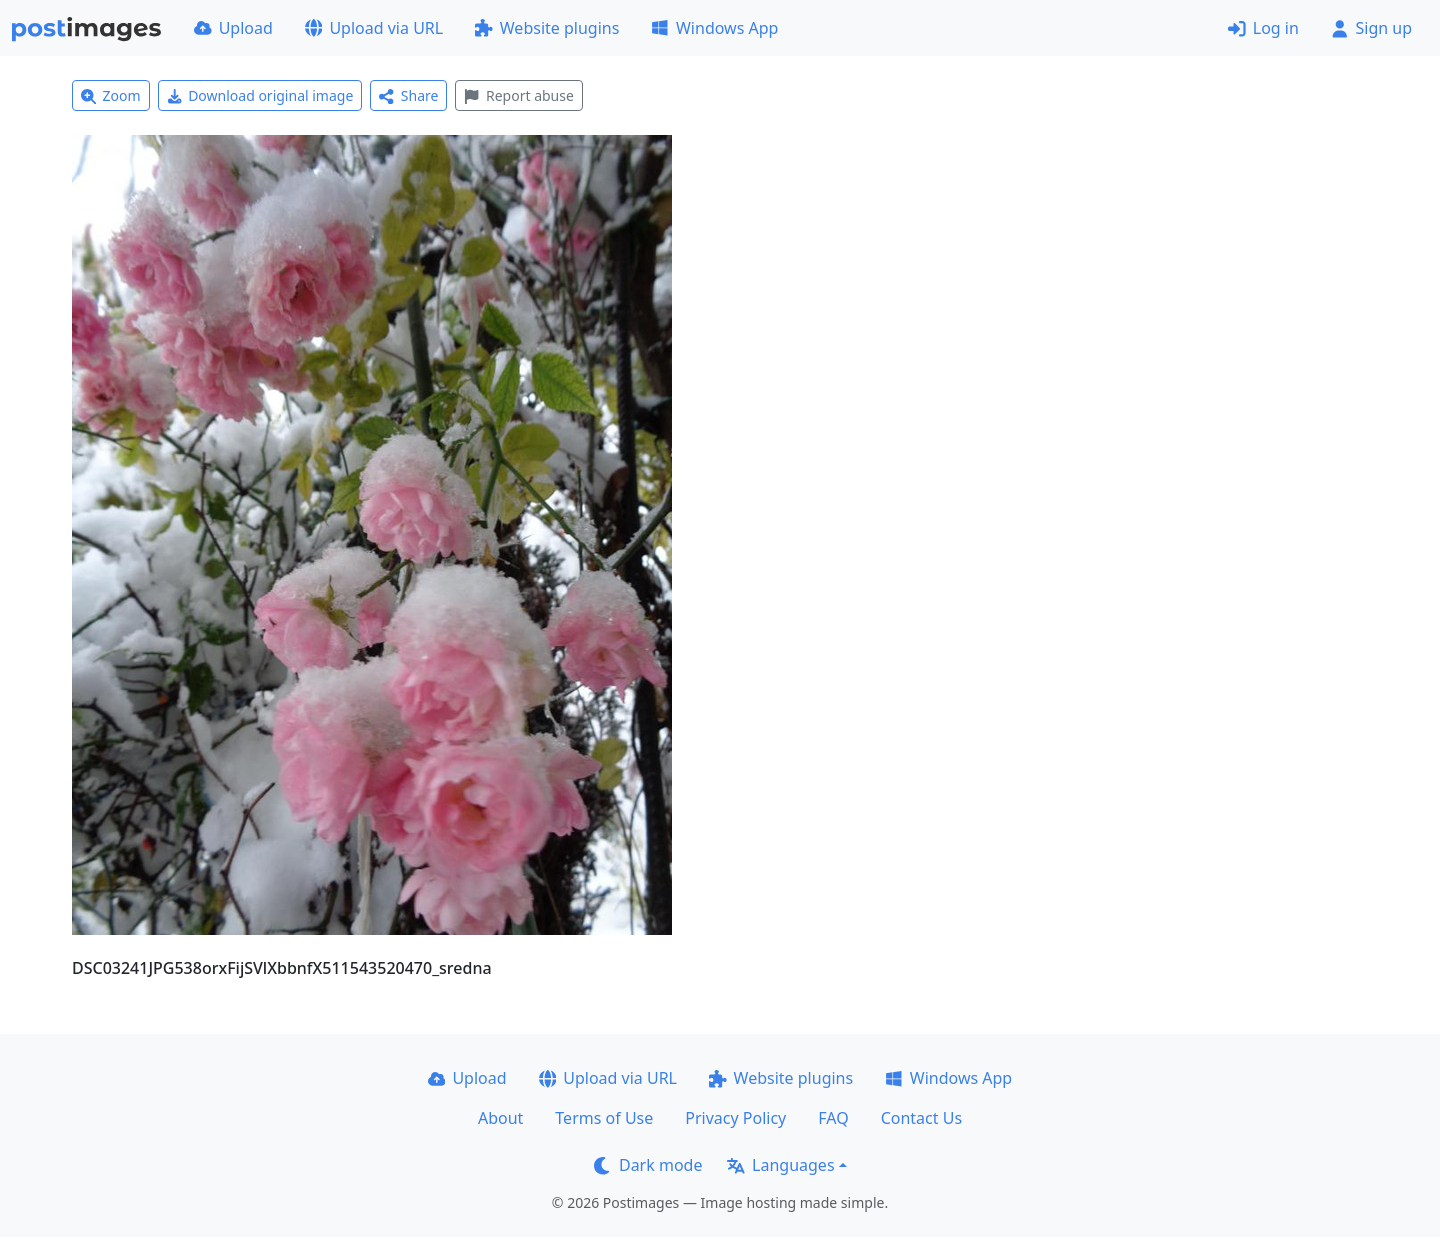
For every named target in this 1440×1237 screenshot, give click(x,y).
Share (408, 95)
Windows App (714, 28)
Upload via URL (374, 28)
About (500, 1118)
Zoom (111, 95)
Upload (233, 28)
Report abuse (518, 95)
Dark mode (648, 1165)
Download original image (260, 95)
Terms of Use (604, 1118)
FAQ (833, 1118)
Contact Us (921, 1118)
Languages (780, 1165)
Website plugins (547, 28)
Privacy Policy (735, 1118)
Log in (1263, 28)
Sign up (1371, 28)
